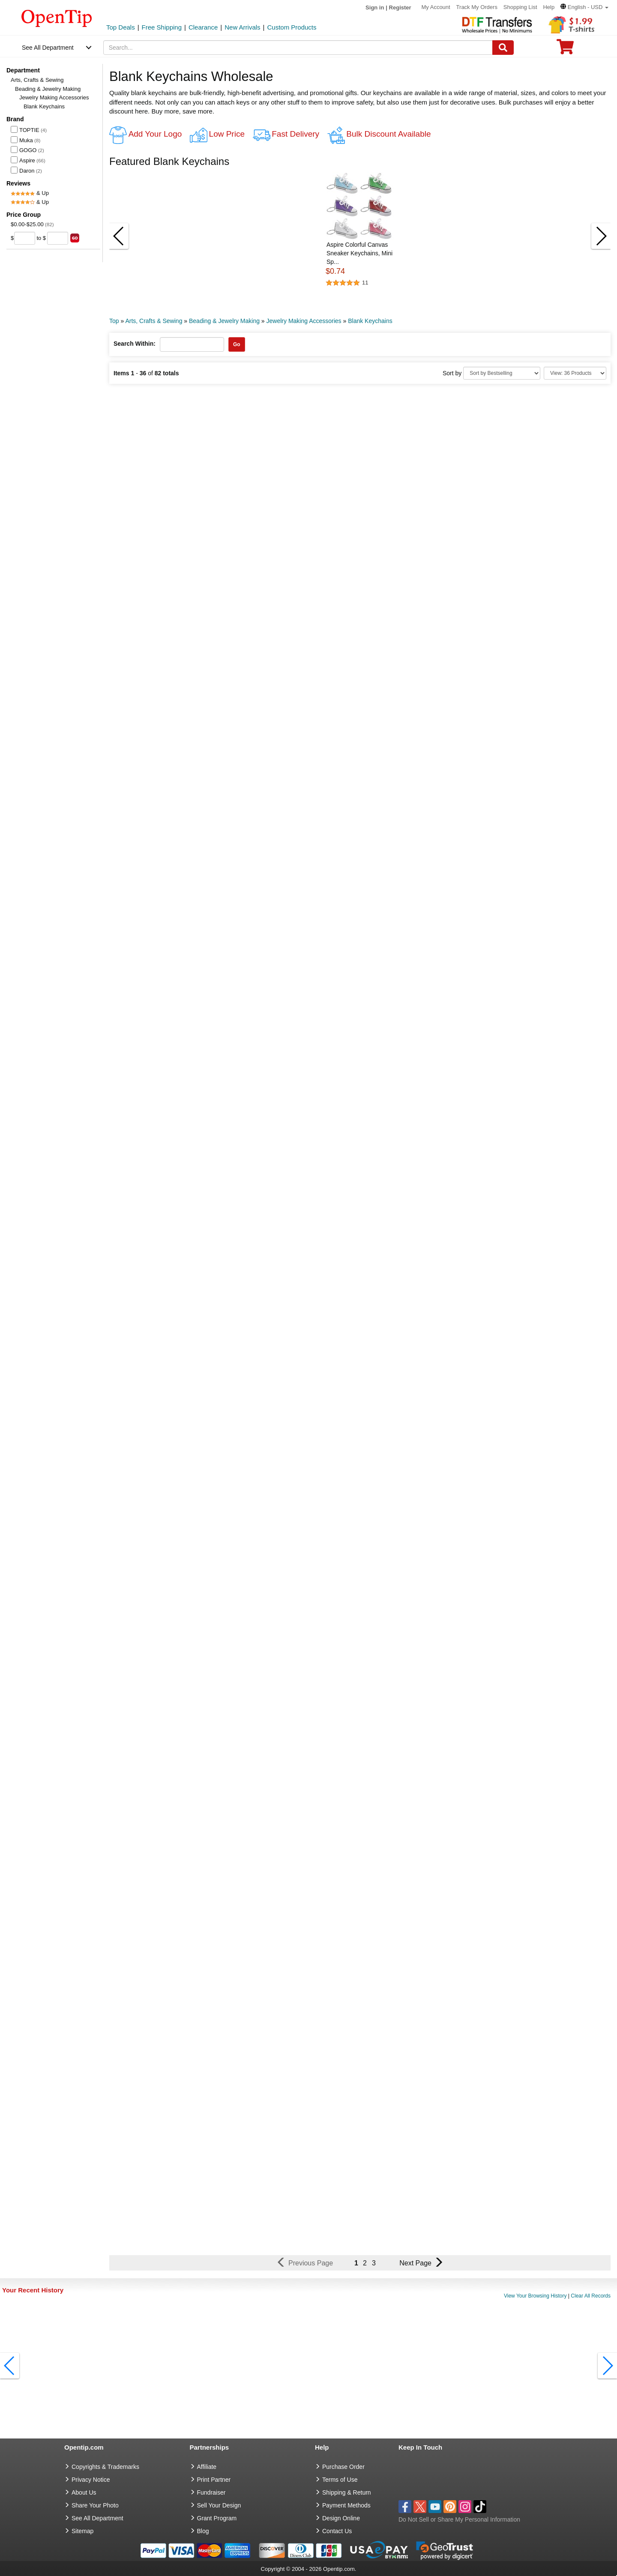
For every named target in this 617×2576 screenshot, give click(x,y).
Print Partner (214, 2479)
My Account (436, 7)
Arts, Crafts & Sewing (37, 80)
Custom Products (291, 27)
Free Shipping (162, 27)
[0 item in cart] (565, 49)
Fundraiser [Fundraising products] (211, 2492)
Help (548, 7)
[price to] (57, 238)
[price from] (24, 238)
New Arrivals (242, 27)
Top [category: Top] (114, 320)
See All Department (48, 47)
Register (400, 7)
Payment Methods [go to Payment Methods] (346, 2505)
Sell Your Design (219, 2505)
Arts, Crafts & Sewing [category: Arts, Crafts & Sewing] (153, 320)
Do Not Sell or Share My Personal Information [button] (459, 2519)
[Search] (503, 47)
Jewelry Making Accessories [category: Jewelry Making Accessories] (304, 320)
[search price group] (74, 237)
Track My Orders (476, 7)
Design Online (341, 2518)
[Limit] (575, 373)
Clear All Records (591, 2296)
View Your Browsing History (535, 2296)
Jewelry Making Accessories (54, 97)
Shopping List (520, 7)
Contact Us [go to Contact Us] (337, 2531)
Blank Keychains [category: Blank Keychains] (370, 320)
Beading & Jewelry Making (48, 89)
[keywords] (298, 47)
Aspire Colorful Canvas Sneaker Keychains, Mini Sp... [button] (359, 253)
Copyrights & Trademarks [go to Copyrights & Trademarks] (105, 2466)
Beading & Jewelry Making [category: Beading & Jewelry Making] (224, 320)
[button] (584, 7)
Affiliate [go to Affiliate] (207, 2466)
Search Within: (135, 343)
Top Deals (120, 27)
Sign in (374, 7)
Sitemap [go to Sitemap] (82, 2531)
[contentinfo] (57, 17)
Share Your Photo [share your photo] (95, 2505)
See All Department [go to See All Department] (97, 2518)
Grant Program (217, 2518)
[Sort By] (501, 373)
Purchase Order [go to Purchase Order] (343, 2466)
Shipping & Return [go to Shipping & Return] (346, 2492)
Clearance (203, 27)
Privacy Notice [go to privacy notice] (91, 2479)
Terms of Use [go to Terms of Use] (339, 2479)
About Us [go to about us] (84, 2492)
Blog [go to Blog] (203, 2531)
